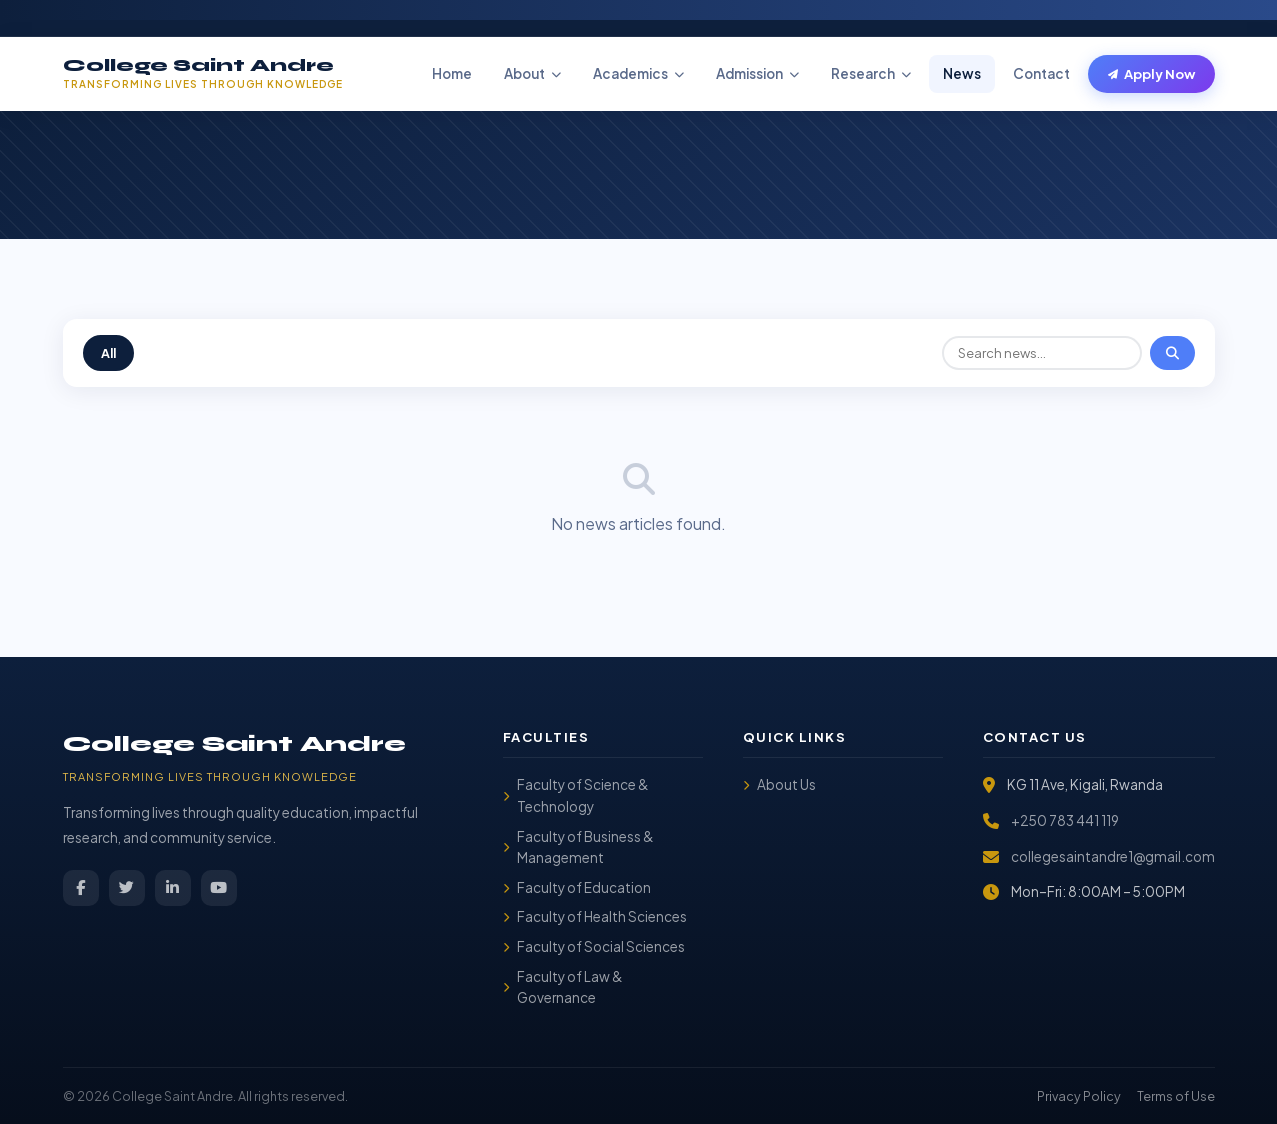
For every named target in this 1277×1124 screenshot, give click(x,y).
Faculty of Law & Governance (563, 987)
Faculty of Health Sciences (595, 916)
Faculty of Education (577, 887)
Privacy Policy (1079, 1096)
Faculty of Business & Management (578, 847)
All (108, 353)
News (962, 73)
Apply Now (1151, 74)
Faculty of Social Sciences (594, 946)
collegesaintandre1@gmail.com (1113, 856)
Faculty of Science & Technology (576, 795)
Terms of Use (1176, 1096)
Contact (1041, 73)
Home (452, 73)
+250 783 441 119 (1065, 820)
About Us (779, 784)
